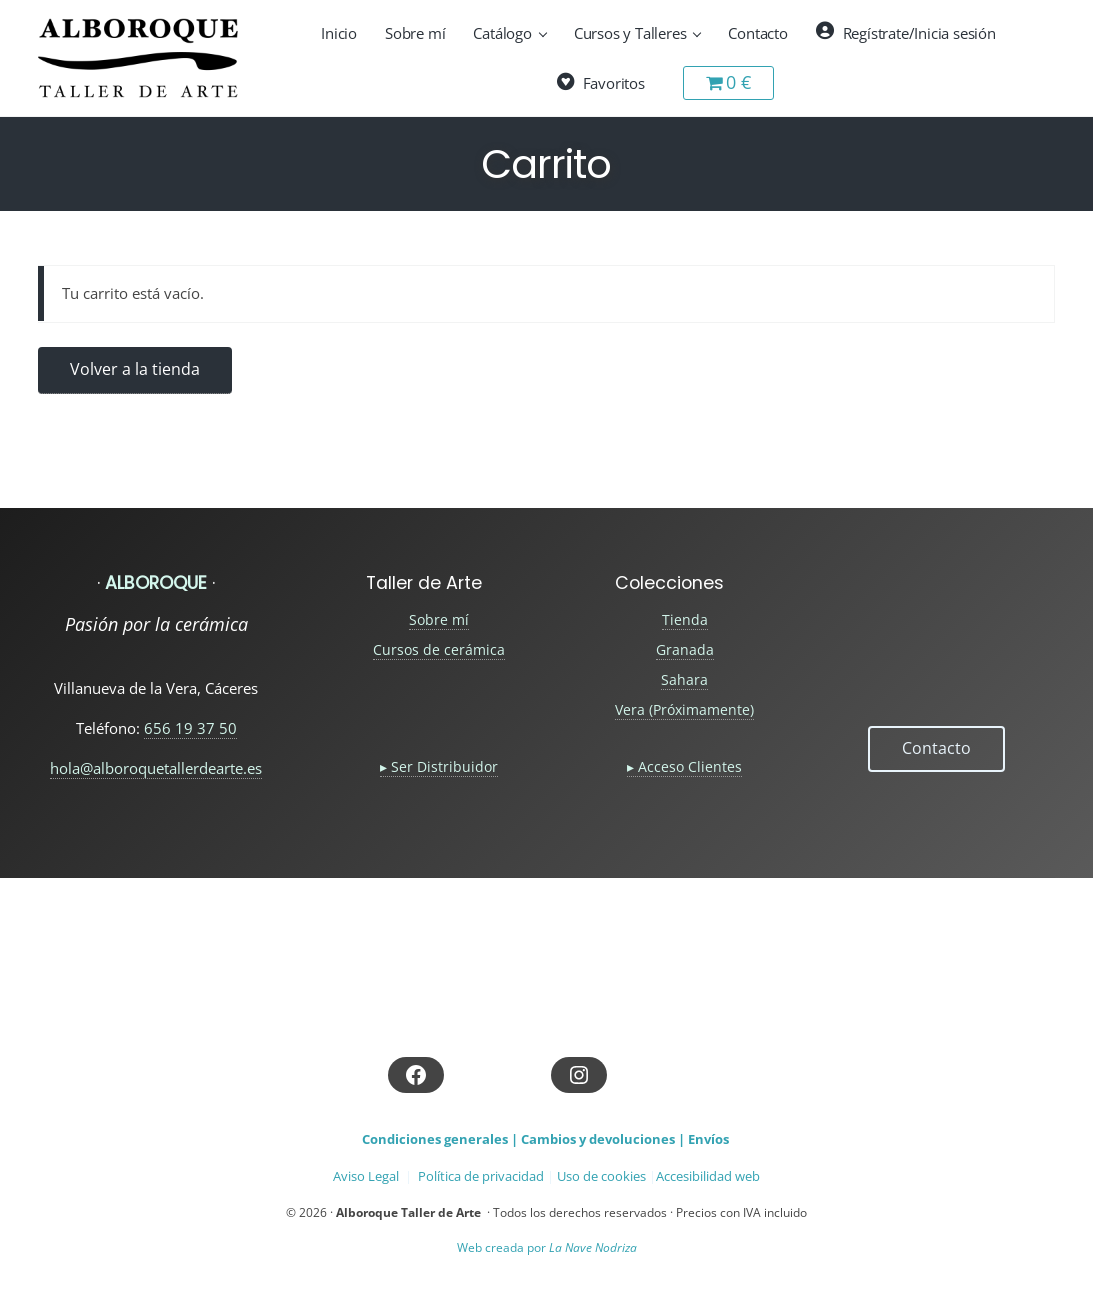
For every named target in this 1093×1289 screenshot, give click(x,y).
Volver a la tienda (135, 369)
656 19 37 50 (190, 728)
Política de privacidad (481, 1176)
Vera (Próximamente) (684, 709)
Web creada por (547, 1247)
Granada (685, 649)
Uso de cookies (601, 1176)
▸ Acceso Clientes (684, 766)
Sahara (684, 679)
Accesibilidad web (708, 1176)
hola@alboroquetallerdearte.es (156, 768)
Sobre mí (439, 619)
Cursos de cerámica (439, 649)
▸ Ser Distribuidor (439, 766)
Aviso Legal (366, 1176)
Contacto (936, 748)
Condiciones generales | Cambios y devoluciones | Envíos (545, 1139)
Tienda (685, 619)
